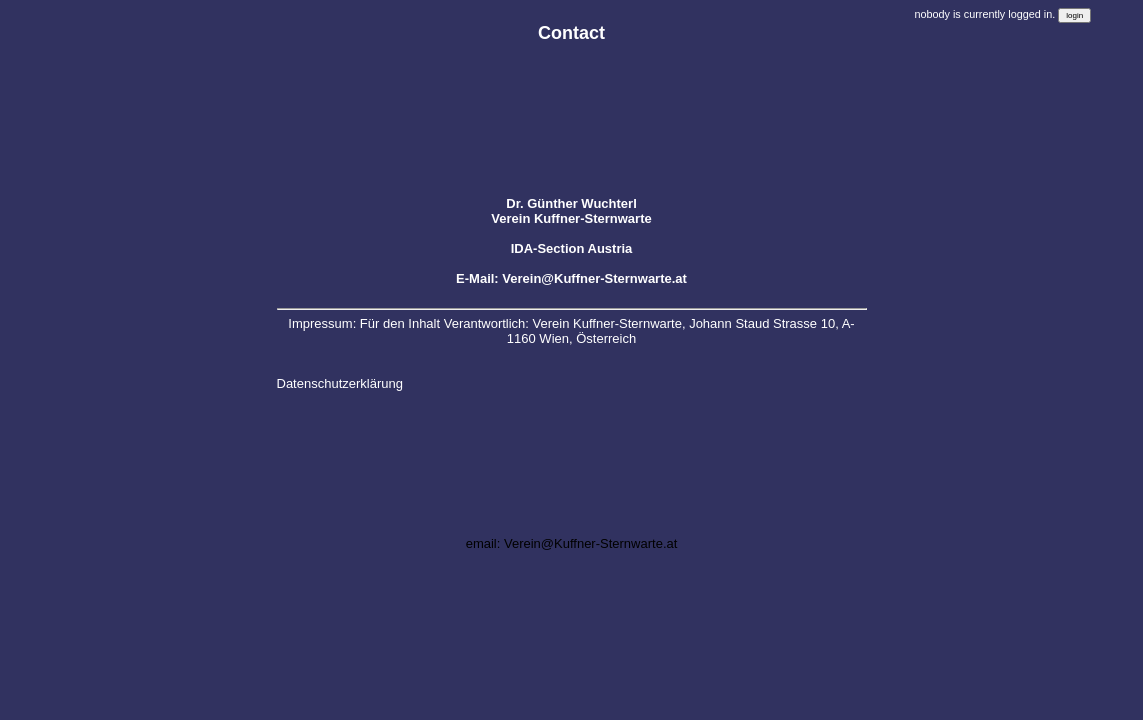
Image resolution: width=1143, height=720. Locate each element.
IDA (522, 248)
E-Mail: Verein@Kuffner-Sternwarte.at (571, 278)
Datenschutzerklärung (340, 383)
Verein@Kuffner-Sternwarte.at (590, 543)
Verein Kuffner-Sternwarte (571, 218)
